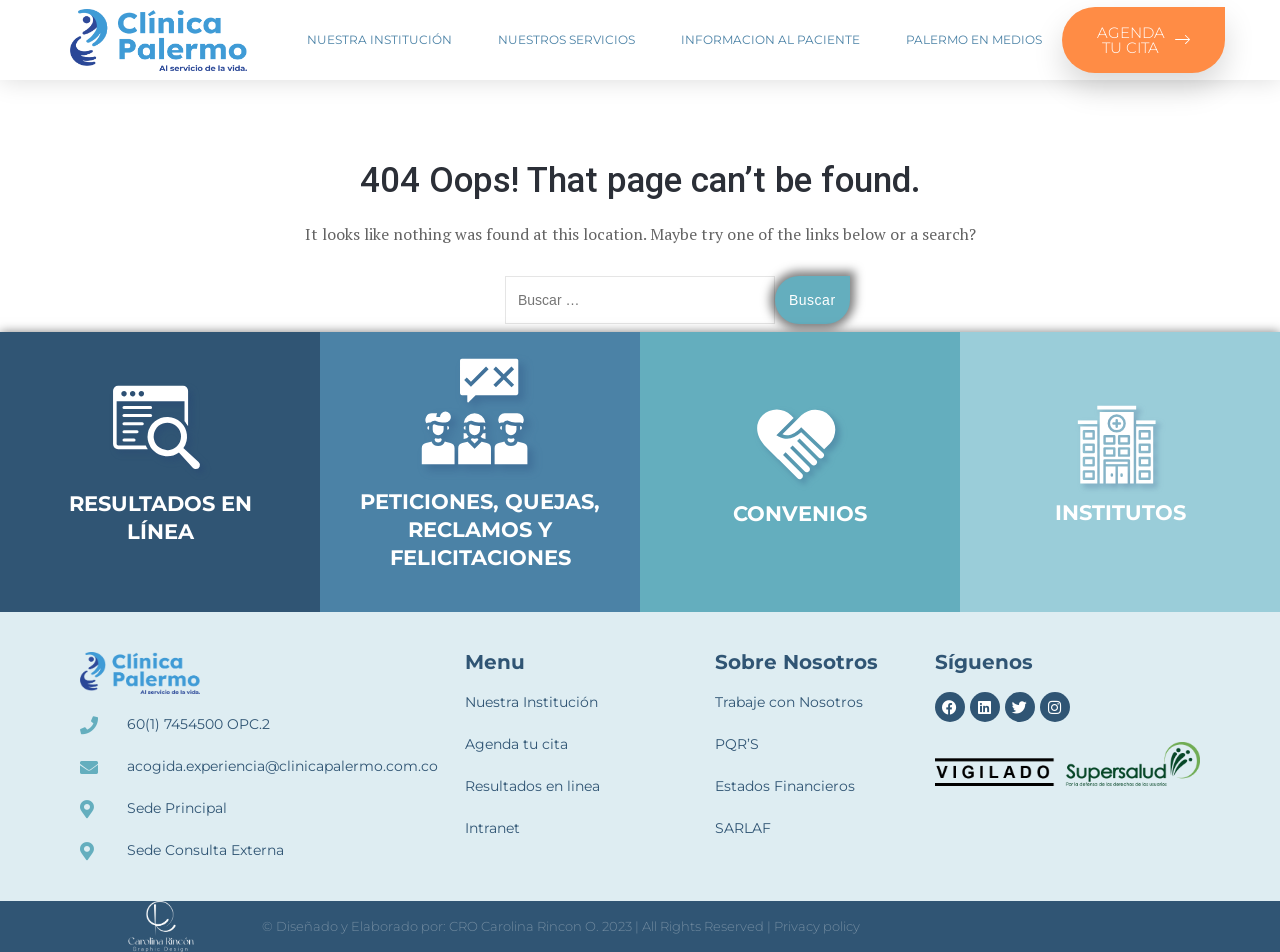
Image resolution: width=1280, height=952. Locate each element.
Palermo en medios (974, 39)
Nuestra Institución (379, 39)
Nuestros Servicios (566, 39)
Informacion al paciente (770, 39)
